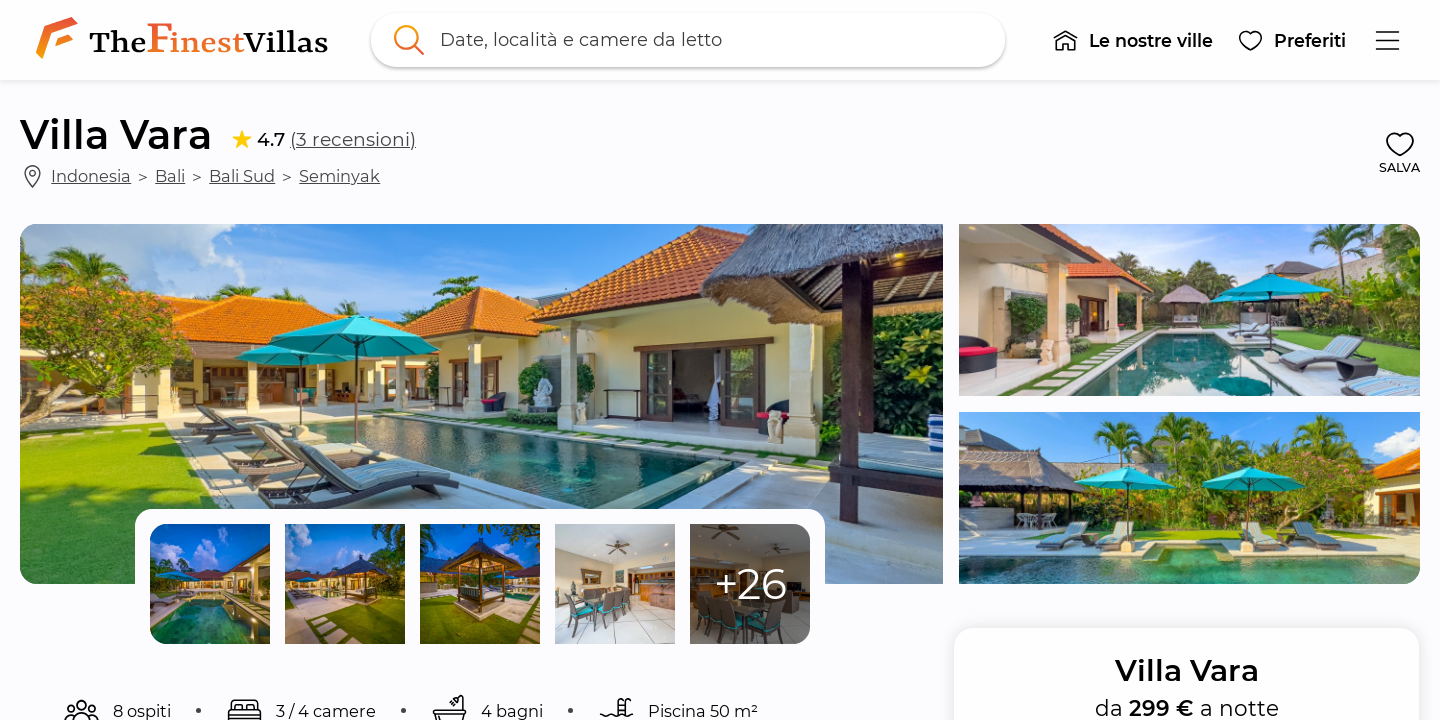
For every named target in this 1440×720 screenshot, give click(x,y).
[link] (186, 40)
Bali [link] (170, 176)
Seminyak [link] (339, 176)
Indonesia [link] (91, 176)
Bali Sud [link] (242, 176)
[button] (1132, 40)
